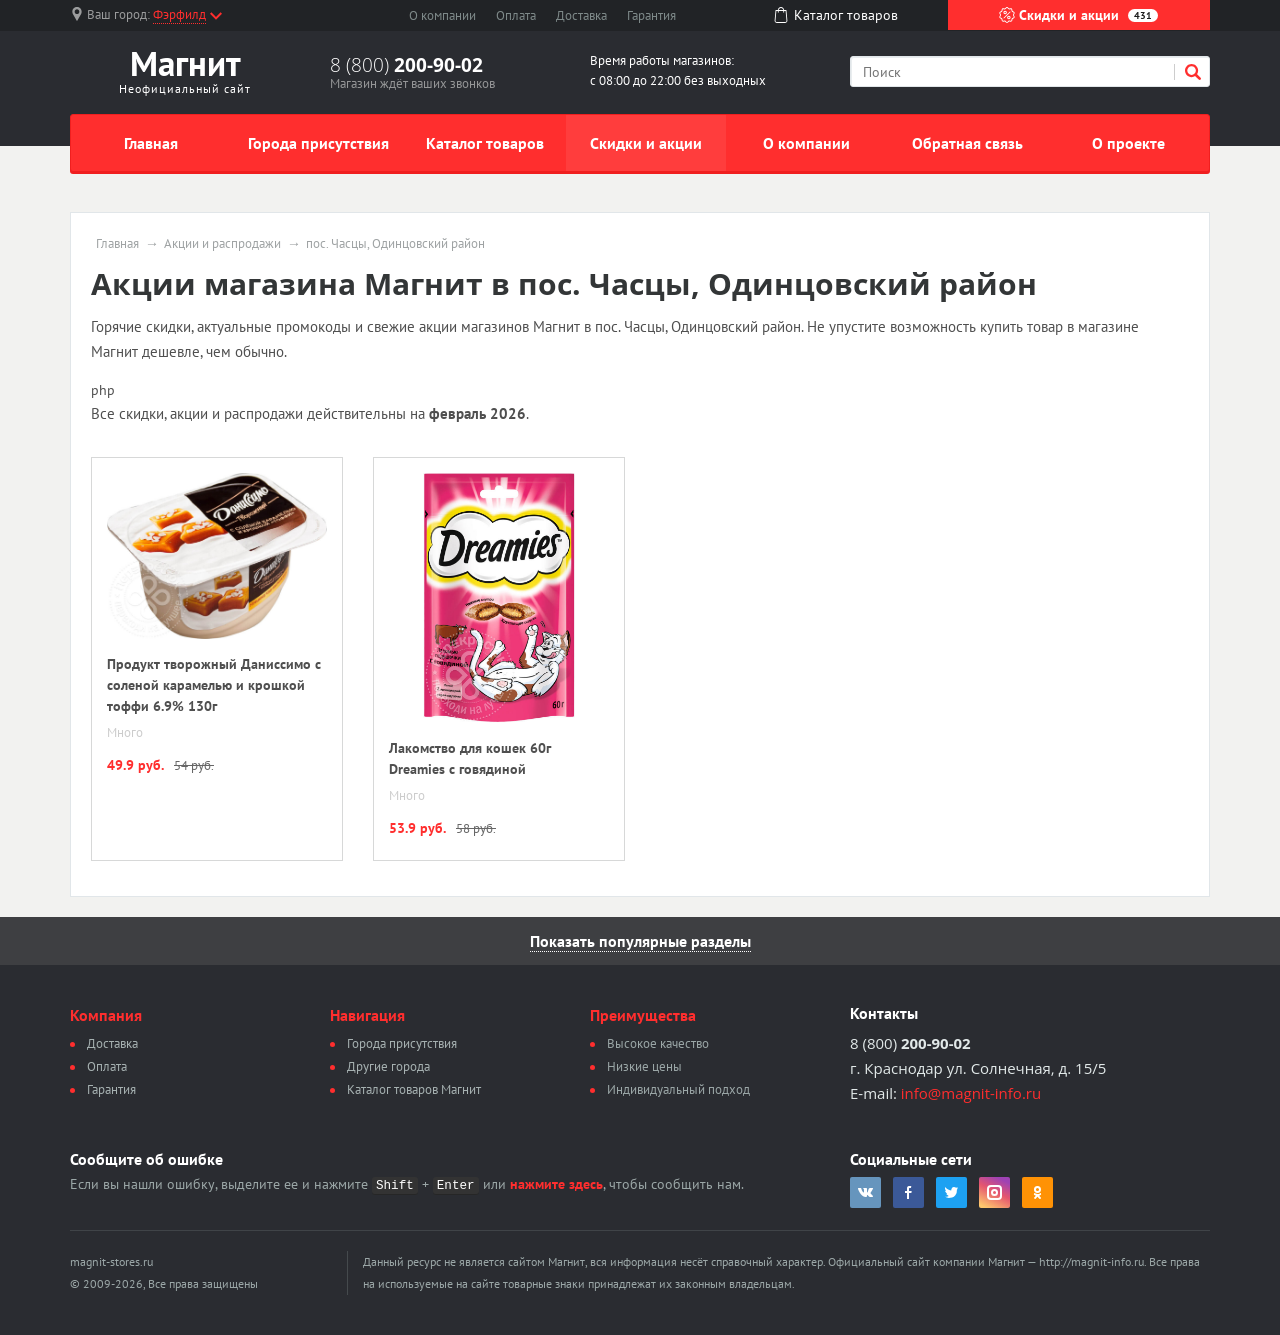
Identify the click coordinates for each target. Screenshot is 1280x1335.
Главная (151, 143)
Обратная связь (967, 143)
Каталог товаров (485, 143)
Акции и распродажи (222, 244)
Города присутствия (318, 143)
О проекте (1128, 143)
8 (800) (406, 65)
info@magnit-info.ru (971, 1093)
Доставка (581, 15)
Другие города (388, 1066)
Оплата (516, 15)
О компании (442, 15)
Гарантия (651, 15)
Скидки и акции (1078, 15)
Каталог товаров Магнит (414, 1089)
